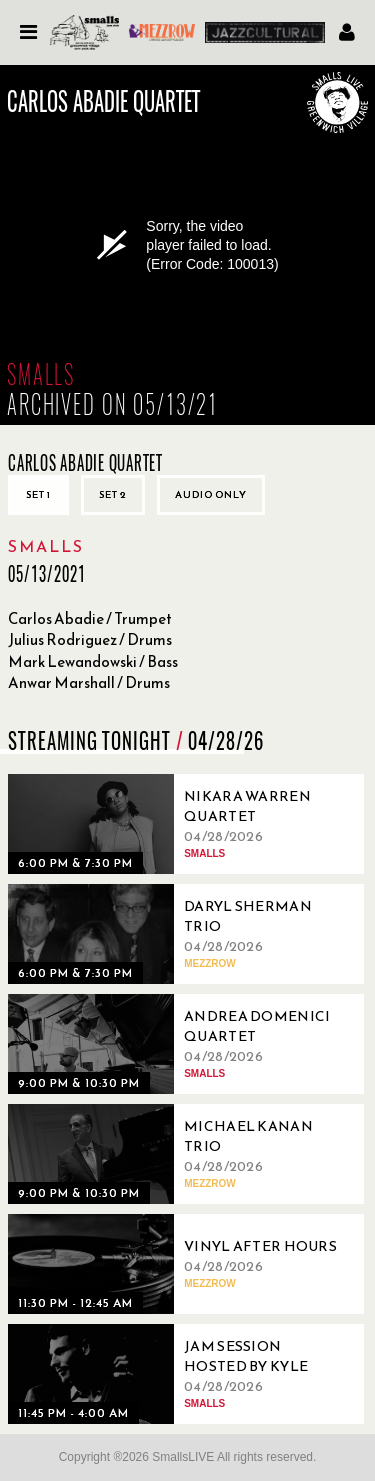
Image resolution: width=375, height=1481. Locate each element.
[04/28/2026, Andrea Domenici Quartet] (178, 1044)
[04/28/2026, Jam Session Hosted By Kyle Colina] (178, 1374)
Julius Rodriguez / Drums (90, 639)
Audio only (211, 494)
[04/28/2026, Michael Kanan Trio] (178, 1154)
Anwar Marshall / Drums (89, 682)
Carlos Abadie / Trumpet (90, 618)
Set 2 (113, 494)
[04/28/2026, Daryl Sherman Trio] (178, 934)
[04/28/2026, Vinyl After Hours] (178, 1264)
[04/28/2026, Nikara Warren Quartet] (178, 824)
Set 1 (38, 494)
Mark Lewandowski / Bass (93, 661)
